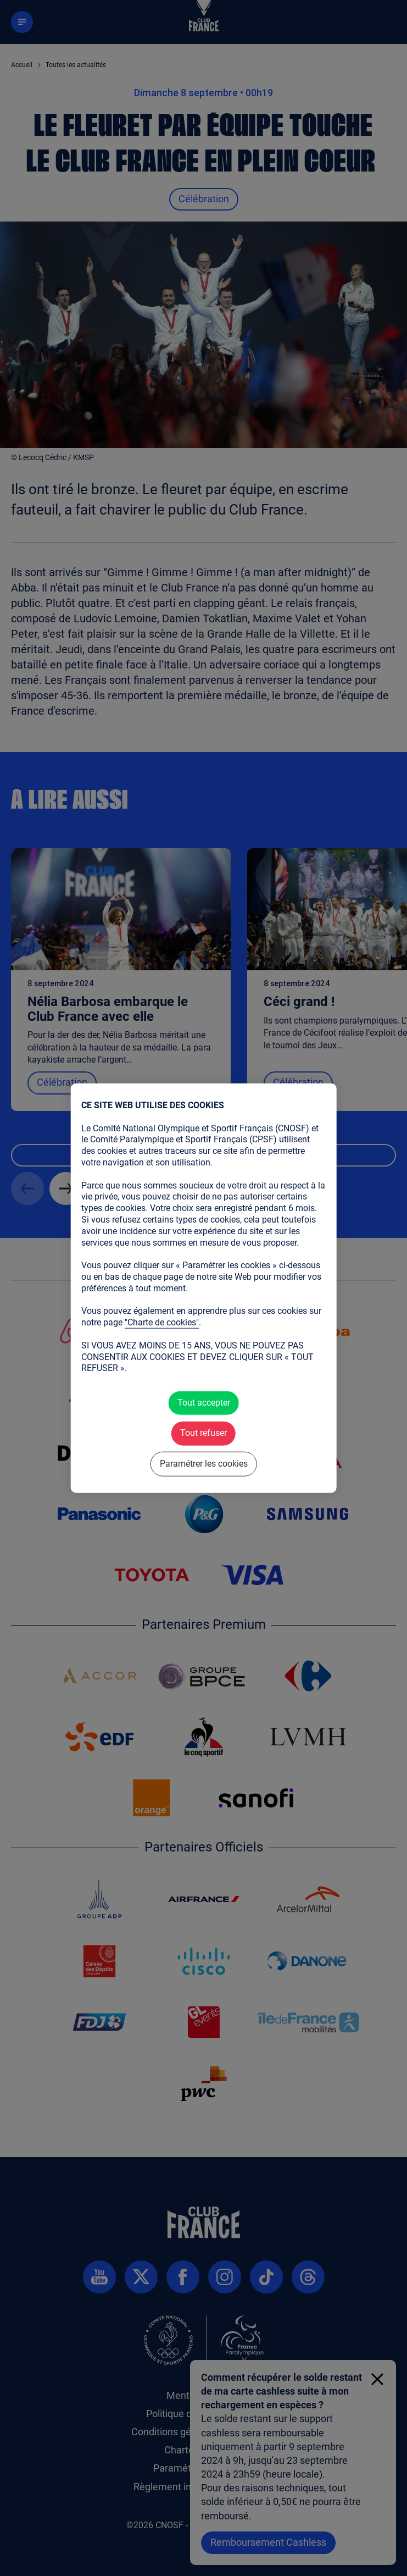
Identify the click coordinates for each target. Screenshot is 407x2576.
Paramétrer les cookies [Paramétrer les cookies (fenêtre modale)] (204, 1463)
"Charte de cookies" (162, 1323)
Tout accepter (203, 1403)
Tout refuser (203, 1433)
